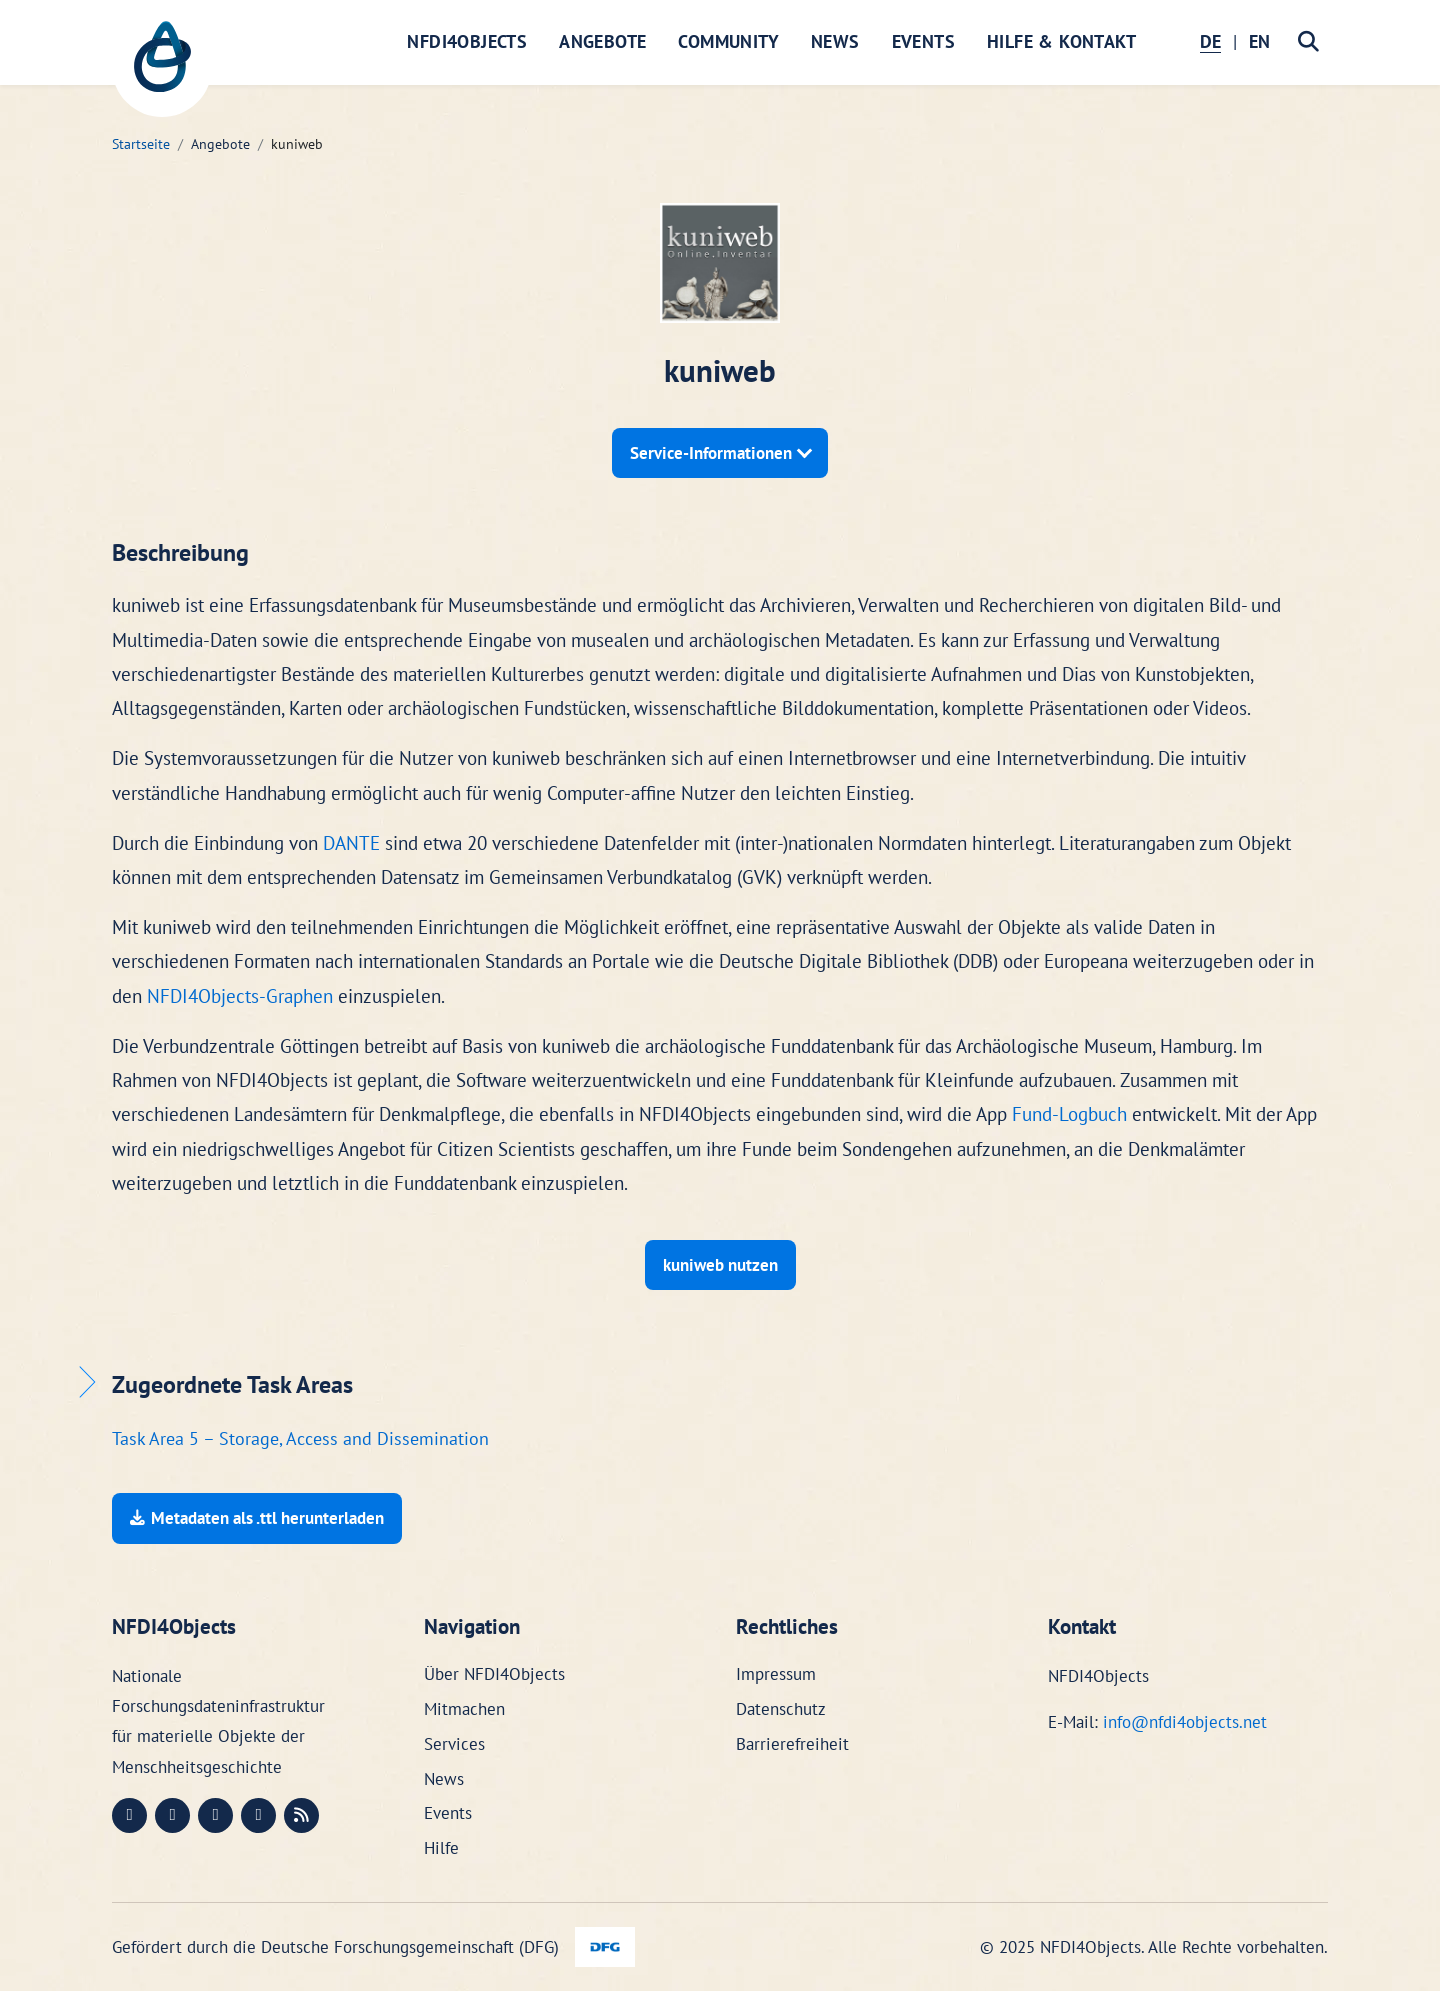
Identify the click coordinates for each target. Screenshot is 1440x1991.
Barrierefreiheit (792, 1744)
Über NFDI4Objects (494, 1674)
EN (1259, 41)
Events (923, 41)
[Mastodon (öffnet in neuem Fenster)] (129, 1815)
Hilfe (441, 1848)
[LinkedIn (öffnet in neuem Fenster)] (172, 1815)
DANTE (351, 843)
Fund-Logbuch (1069, 1114)
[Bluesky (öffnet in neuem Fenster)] (258, 1815)
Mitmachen (464, 1709)
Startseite (141, 144)
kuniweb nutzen (720, 1265)
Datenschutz (781, 1709)
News (835, 41)
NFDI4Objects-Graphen (240, 996)
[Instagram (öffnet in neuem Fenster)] (215, 1815)
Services (454, 1744)
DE (1210, 41)
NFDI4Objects (467, 41)
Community (728, 41)
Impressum (776, 1674)
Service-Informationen (713, 453)
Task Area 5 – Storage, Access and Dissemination (300, 1438)
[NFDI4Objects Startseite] (162, 67)
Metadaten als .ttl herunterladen (257, 1518)
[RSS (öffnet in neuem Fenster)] (301, 1815)
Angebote (602, 41)
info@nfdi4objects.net (1185, 1722)
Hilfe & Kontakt (1061, 41)
